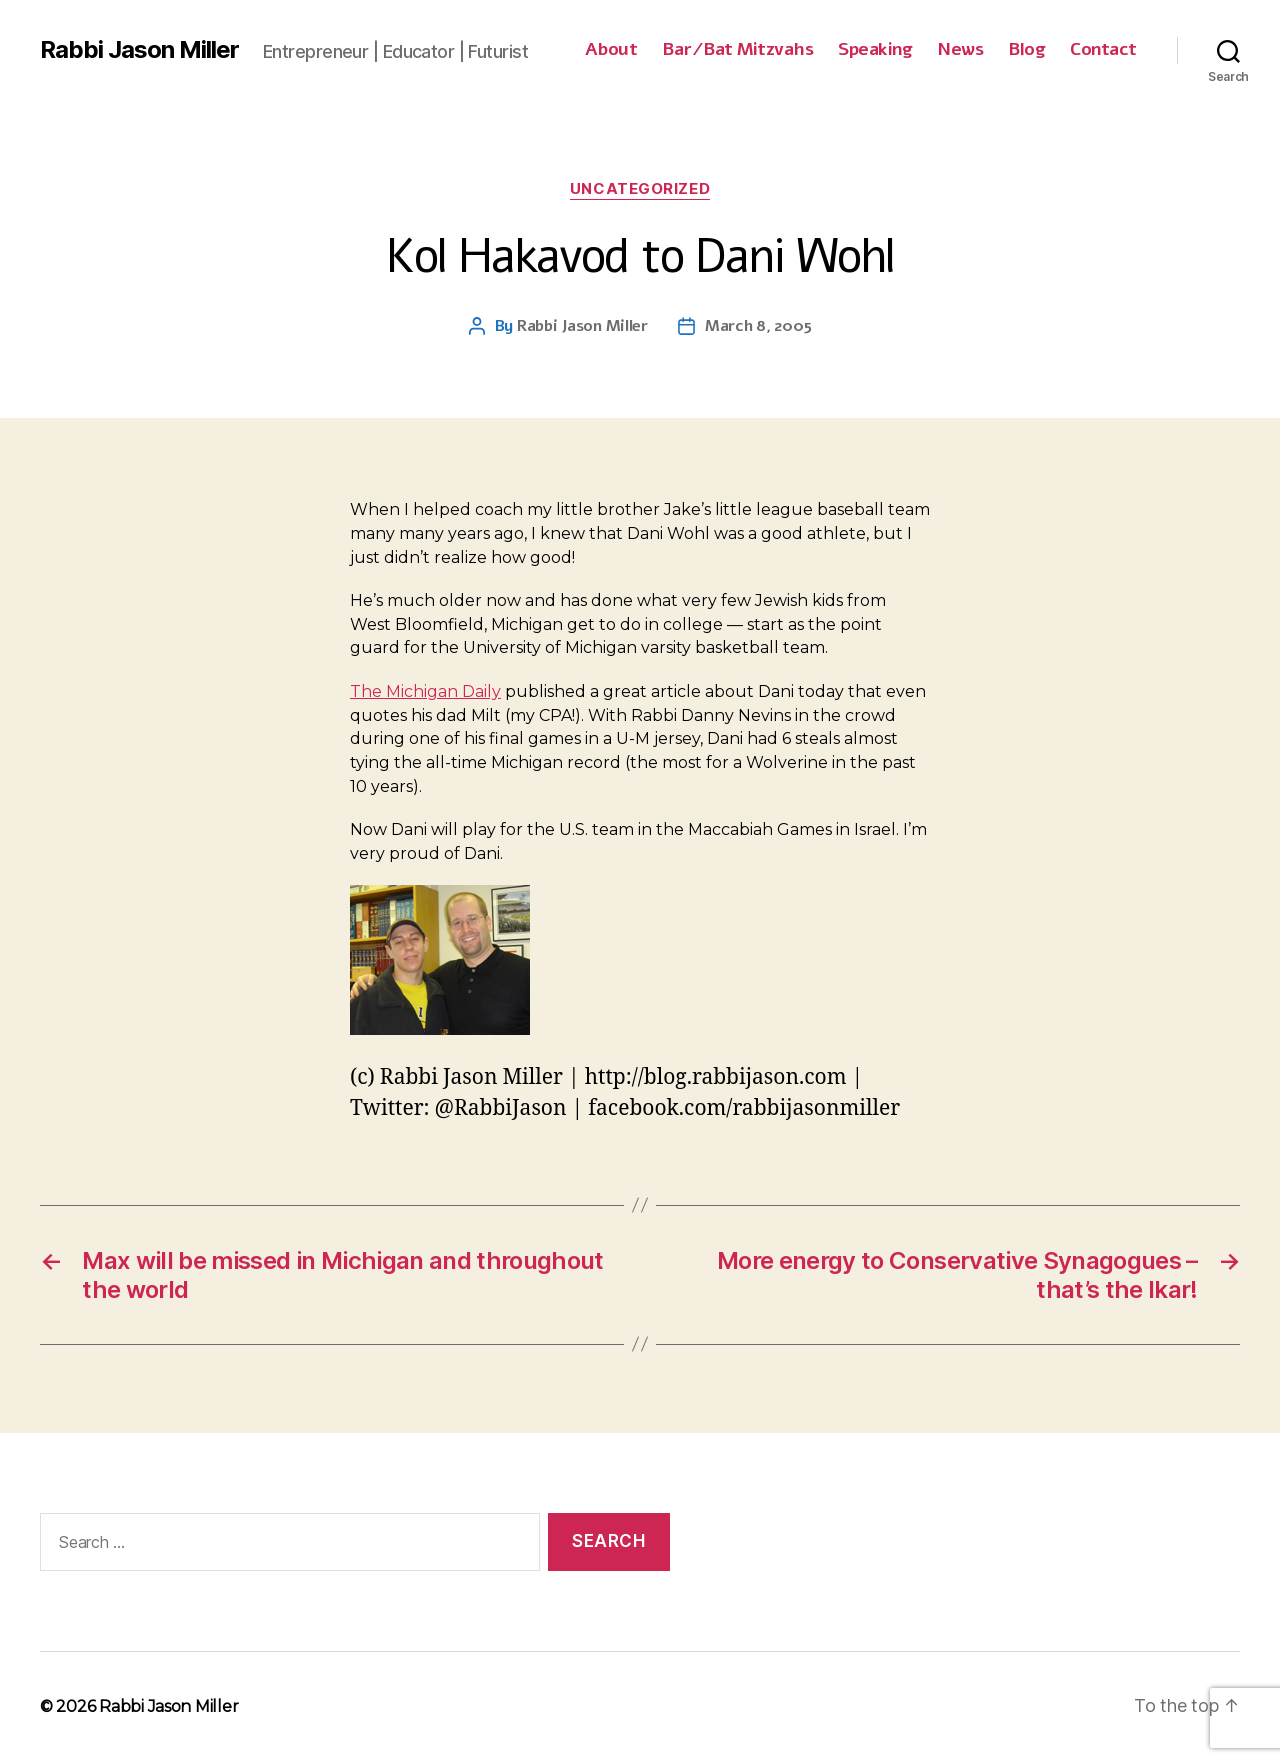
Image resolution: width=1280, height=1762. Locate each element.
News (960, 50)
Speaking (875, 50)
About (611, 50)
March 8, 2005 (758, 326)
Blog (1026, 50)
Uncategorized (640, 189)
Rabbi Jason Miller (139, 50)
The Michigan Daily (425, 691)
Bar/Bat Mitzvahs (737, 50)
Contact (1103, 50)
